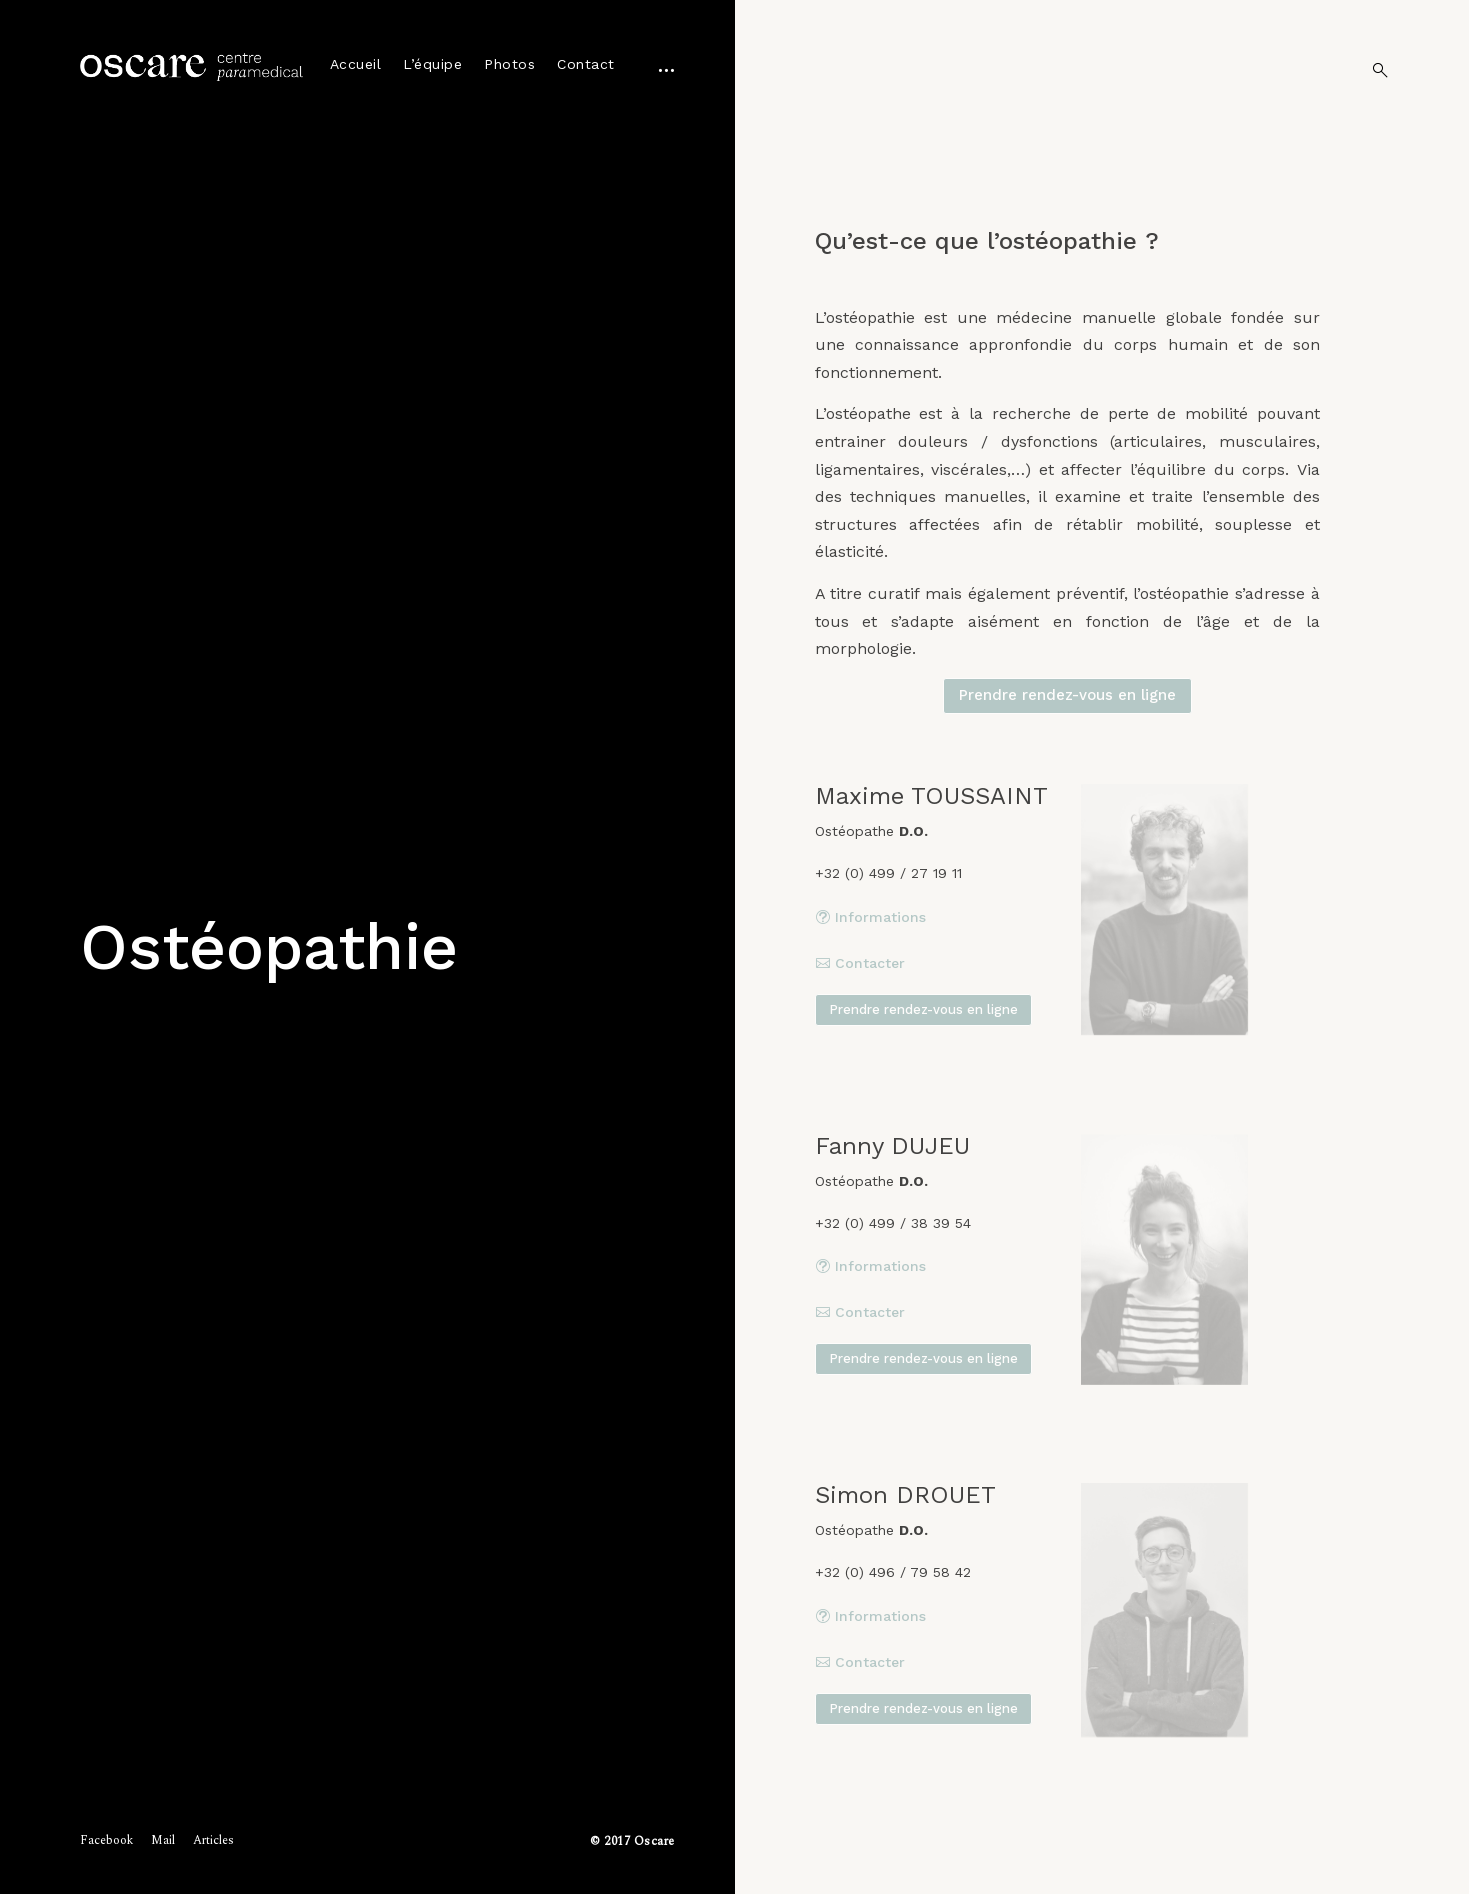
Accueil (356, 64)
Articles (213, 1840)
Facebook (106, 1840)
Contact (586, 64)
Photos (509, 64)
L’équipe (432, 64)
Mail (163, 1840)
